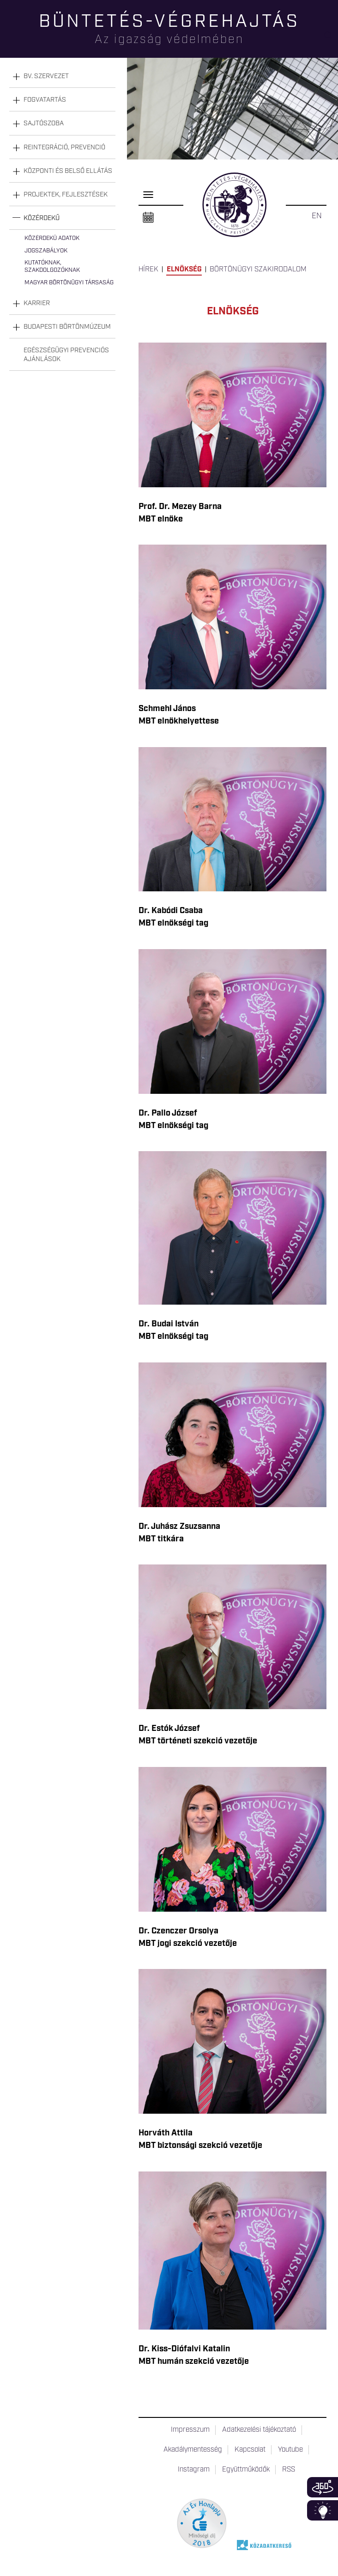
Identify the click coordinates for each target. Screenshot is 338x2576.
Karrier (37, 303)
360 (322, 2487)
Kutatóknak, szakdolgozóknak (52, 266)
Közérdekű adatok (51, 238)
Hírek (148, 269)
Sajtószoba (44, 123)
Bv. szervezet (46, 76)
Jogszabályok (45, 251)
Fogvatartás (45, 100)
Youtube (290, 2449)
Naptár (148, 217)
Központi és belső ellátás (68, 171)
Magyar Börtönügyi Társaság (69, 283)
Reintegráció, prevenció (64, 147)
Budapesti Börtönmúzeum (67, 327)
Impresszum (190, 2430)
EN (317, 216)
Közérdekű (42, 218)
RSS (288, 2469)
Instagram (194, 2469)
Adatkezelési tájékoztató (259, 2430)
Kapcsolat (250, 2449)
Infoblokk (322, 2510)
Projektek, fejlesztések (66, 194)
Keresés (331, 39)
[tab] (62, 76)
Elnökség (184, 269)
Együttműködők (246, 2469)
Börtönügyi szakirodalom (258, 269)
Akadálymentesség (192, 2449)
